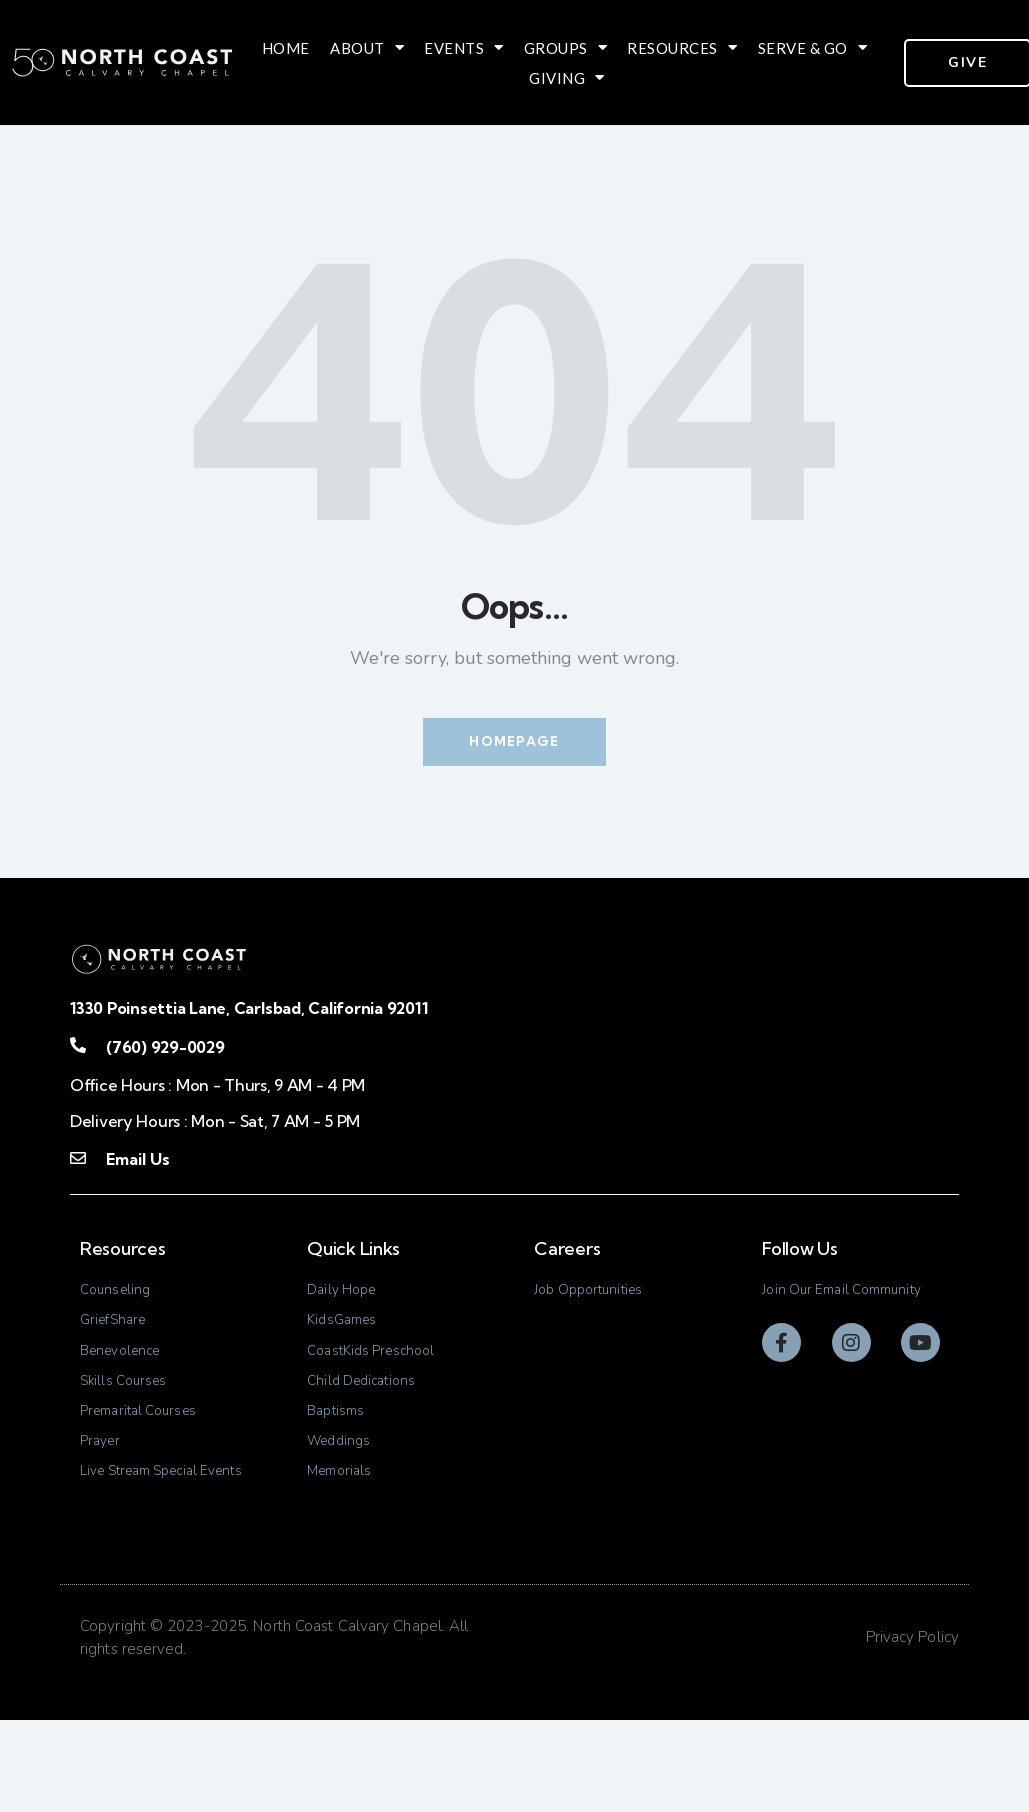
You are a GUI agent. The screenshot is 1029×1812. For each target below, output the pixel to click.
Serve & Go (813, 48)
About (367, 48)
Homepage (514, 743)
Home (286, 48)
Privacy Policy (912, 1730)
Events (464, 48)
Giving (567, 78)
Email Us (137, 1163)
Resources (682, 48)
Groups (566, 48)
